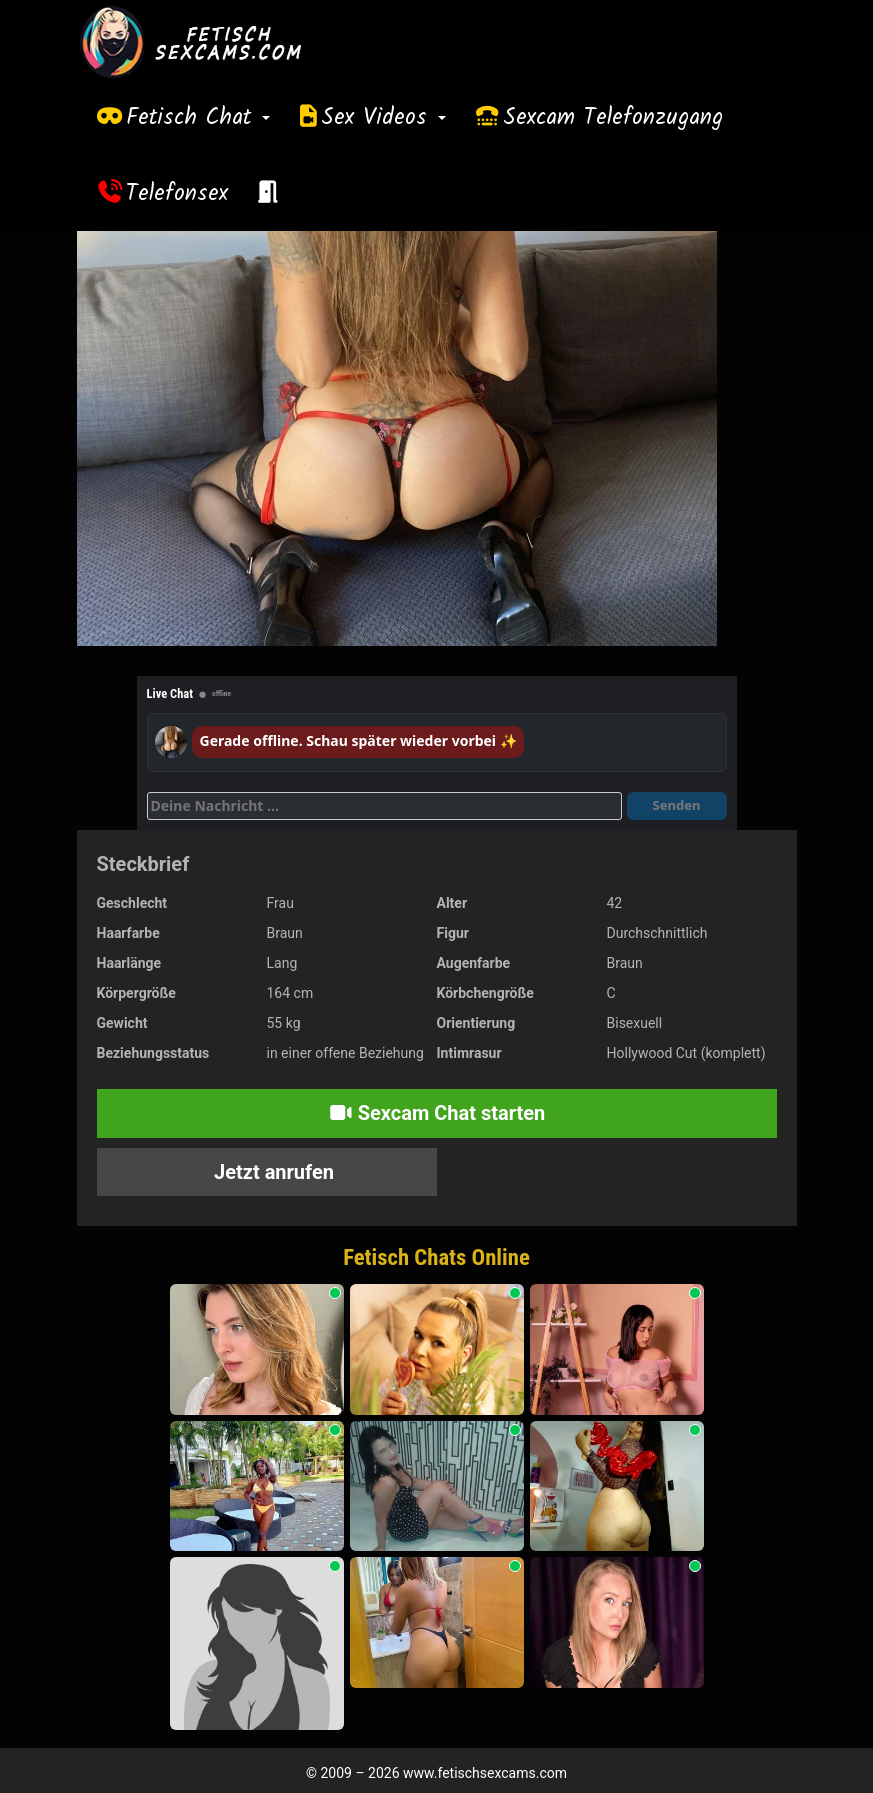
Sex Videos (383, 118)
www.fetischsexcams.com (485, 1773)
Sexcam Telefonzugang (613, 118)
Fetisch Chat (198, 118)
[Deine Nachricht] (384, 806)
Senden (677, 805)
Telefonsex (177, 194)
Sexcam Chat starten (437, 1113)
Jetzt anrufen (271, 1172)
